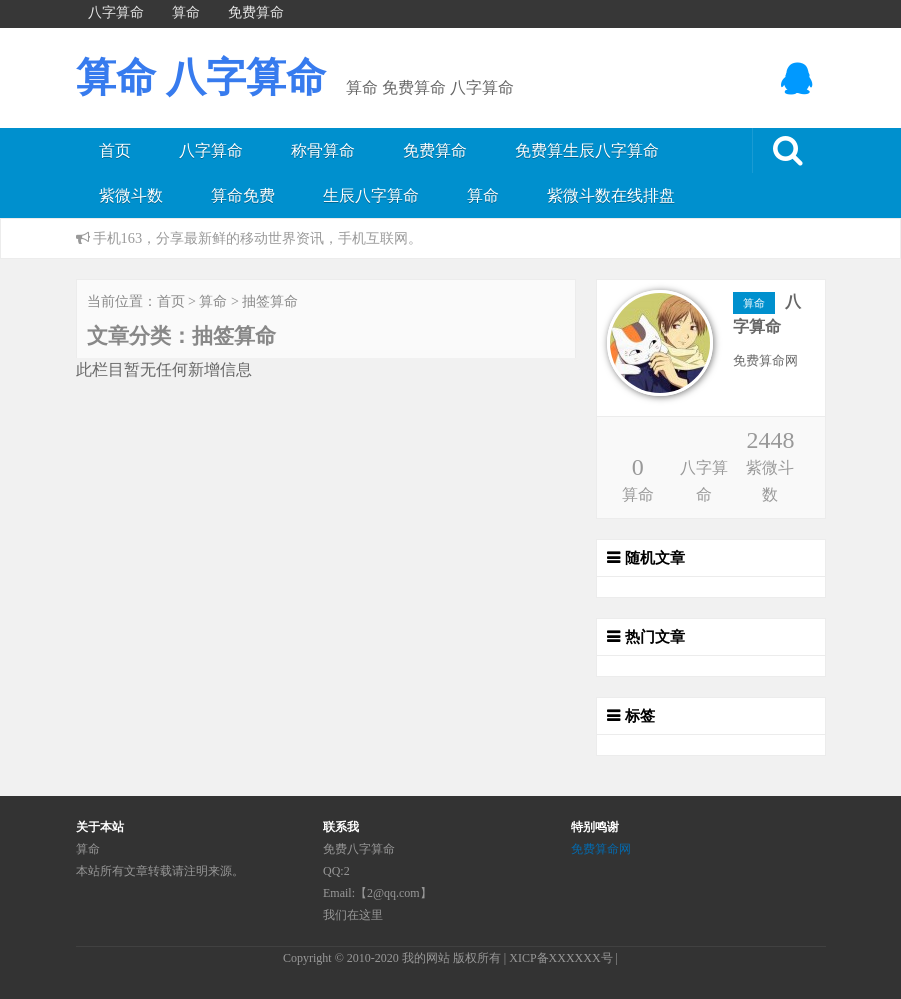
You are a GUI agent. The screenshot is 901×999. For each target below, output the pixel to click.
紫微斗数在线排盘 (611, 195)
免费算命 (435, 150)
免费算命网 (601, 849)
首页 (115, 150)
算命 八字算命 (201, 77)
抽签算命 (270, 301)
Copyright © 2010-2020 (342, 958)
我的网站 (426, 958)
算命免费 (243, 195)
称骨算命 (323, 150)
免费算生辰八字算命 (587, 150)
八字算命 (211, 150)
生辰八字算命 (371, 195)
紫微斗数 (131, 195)
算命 (483, 195)
